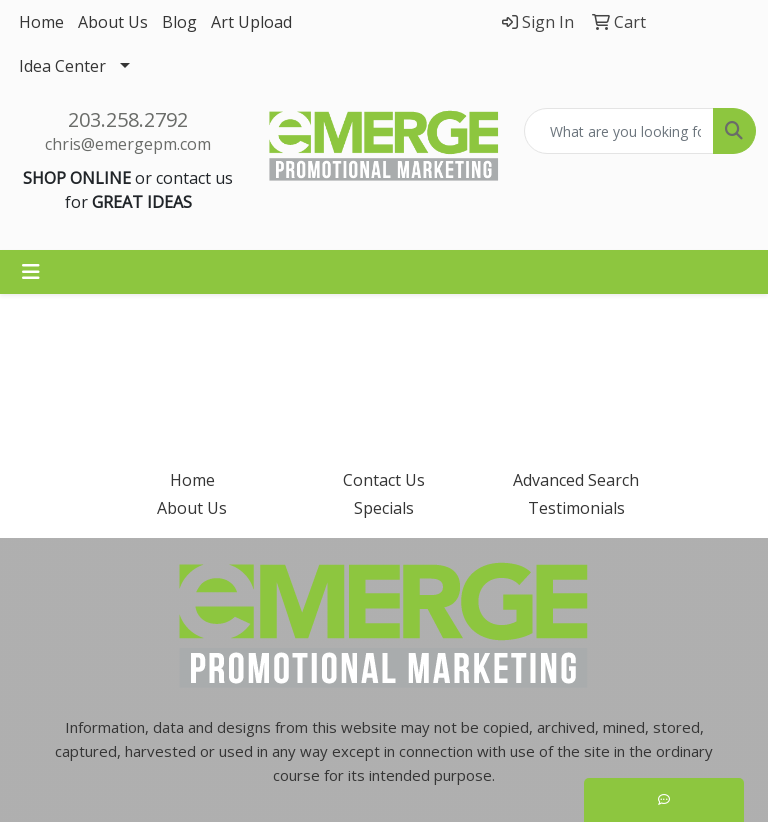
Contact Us (384, 480)
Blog (179, 22)
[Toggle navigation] (31, 272)
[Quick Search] (619, 131)
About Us (113, 22)
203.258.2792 (128, 119)
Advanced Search (576, 480)
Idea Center (62, 66)
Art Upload (251, 22)
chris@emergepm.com (128, 144)
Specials (384, 508)
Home (41, 22)
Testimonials (576, 508)
